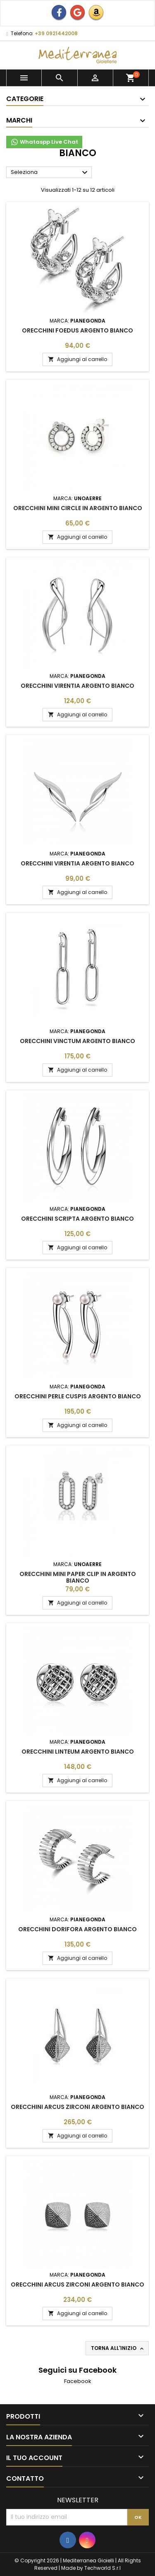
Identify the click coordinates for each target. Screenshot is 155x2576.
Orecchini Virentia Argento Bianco (77, 686)
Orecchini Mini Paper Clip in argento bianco (77, 1577)
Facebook (77, 2381)
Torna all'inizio (118, 2348)
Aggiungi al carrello (77, 359)
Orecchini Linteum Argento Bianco (77, 1751)
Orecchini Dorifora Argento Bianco (77, 1929)
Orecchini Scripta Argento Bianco (77, 1219)
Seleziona (50, 173)
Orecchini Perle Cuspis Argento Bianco (77, 1396)
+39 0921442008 (56, 33)
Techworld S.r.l (102, 2567)
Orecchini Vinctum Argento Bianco (77, 1041)
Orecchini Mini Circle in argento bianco (77, 508)
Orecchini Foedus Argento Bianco (77, 330)
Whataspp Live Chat (44, 142)
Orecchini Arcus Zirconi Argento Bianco (77, 2107)
